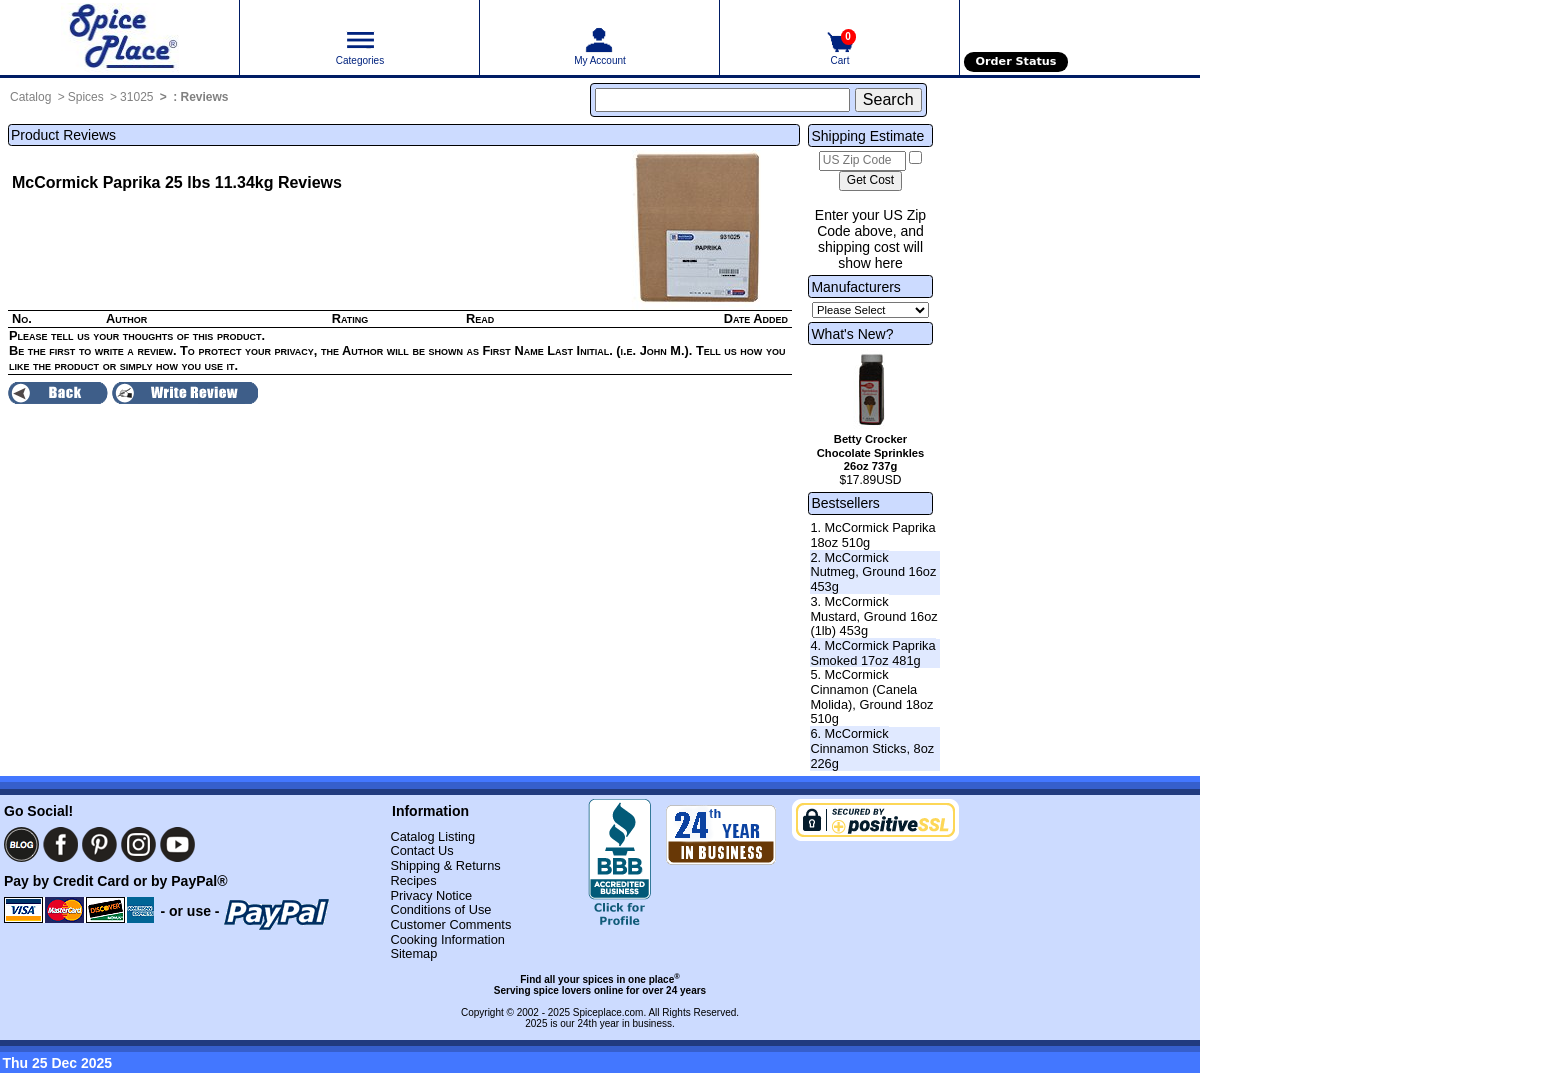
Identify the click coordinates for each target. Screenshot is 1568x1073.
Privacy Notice (431, 895)
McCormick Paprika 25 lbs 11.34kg (142, 182)
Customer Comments (450, 924)
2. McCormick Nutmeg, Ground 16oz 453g (873, 572)
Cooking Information (447, 939)
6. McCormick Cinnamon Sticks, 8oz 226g (872, 748)
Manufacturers (855, 287)
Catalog (30, 97)
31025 (136, 97)
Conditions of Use (440, 909)
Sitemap (413, 953)
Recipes (413, 880)
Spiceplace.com (608, 1012)
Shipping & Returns (445, 865)
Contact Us (421, 850)
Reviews (205, 97)
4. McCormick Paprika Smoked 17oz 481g (872, 653)
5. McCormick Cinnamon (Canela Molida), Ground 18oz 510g (871, 696)
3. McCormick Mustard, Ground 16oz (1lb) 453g (873, 616)
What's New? (852, 334)
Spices (86, 97)
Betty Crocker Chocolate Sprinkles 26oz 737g (871, 453)
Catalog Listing (432, 836)
